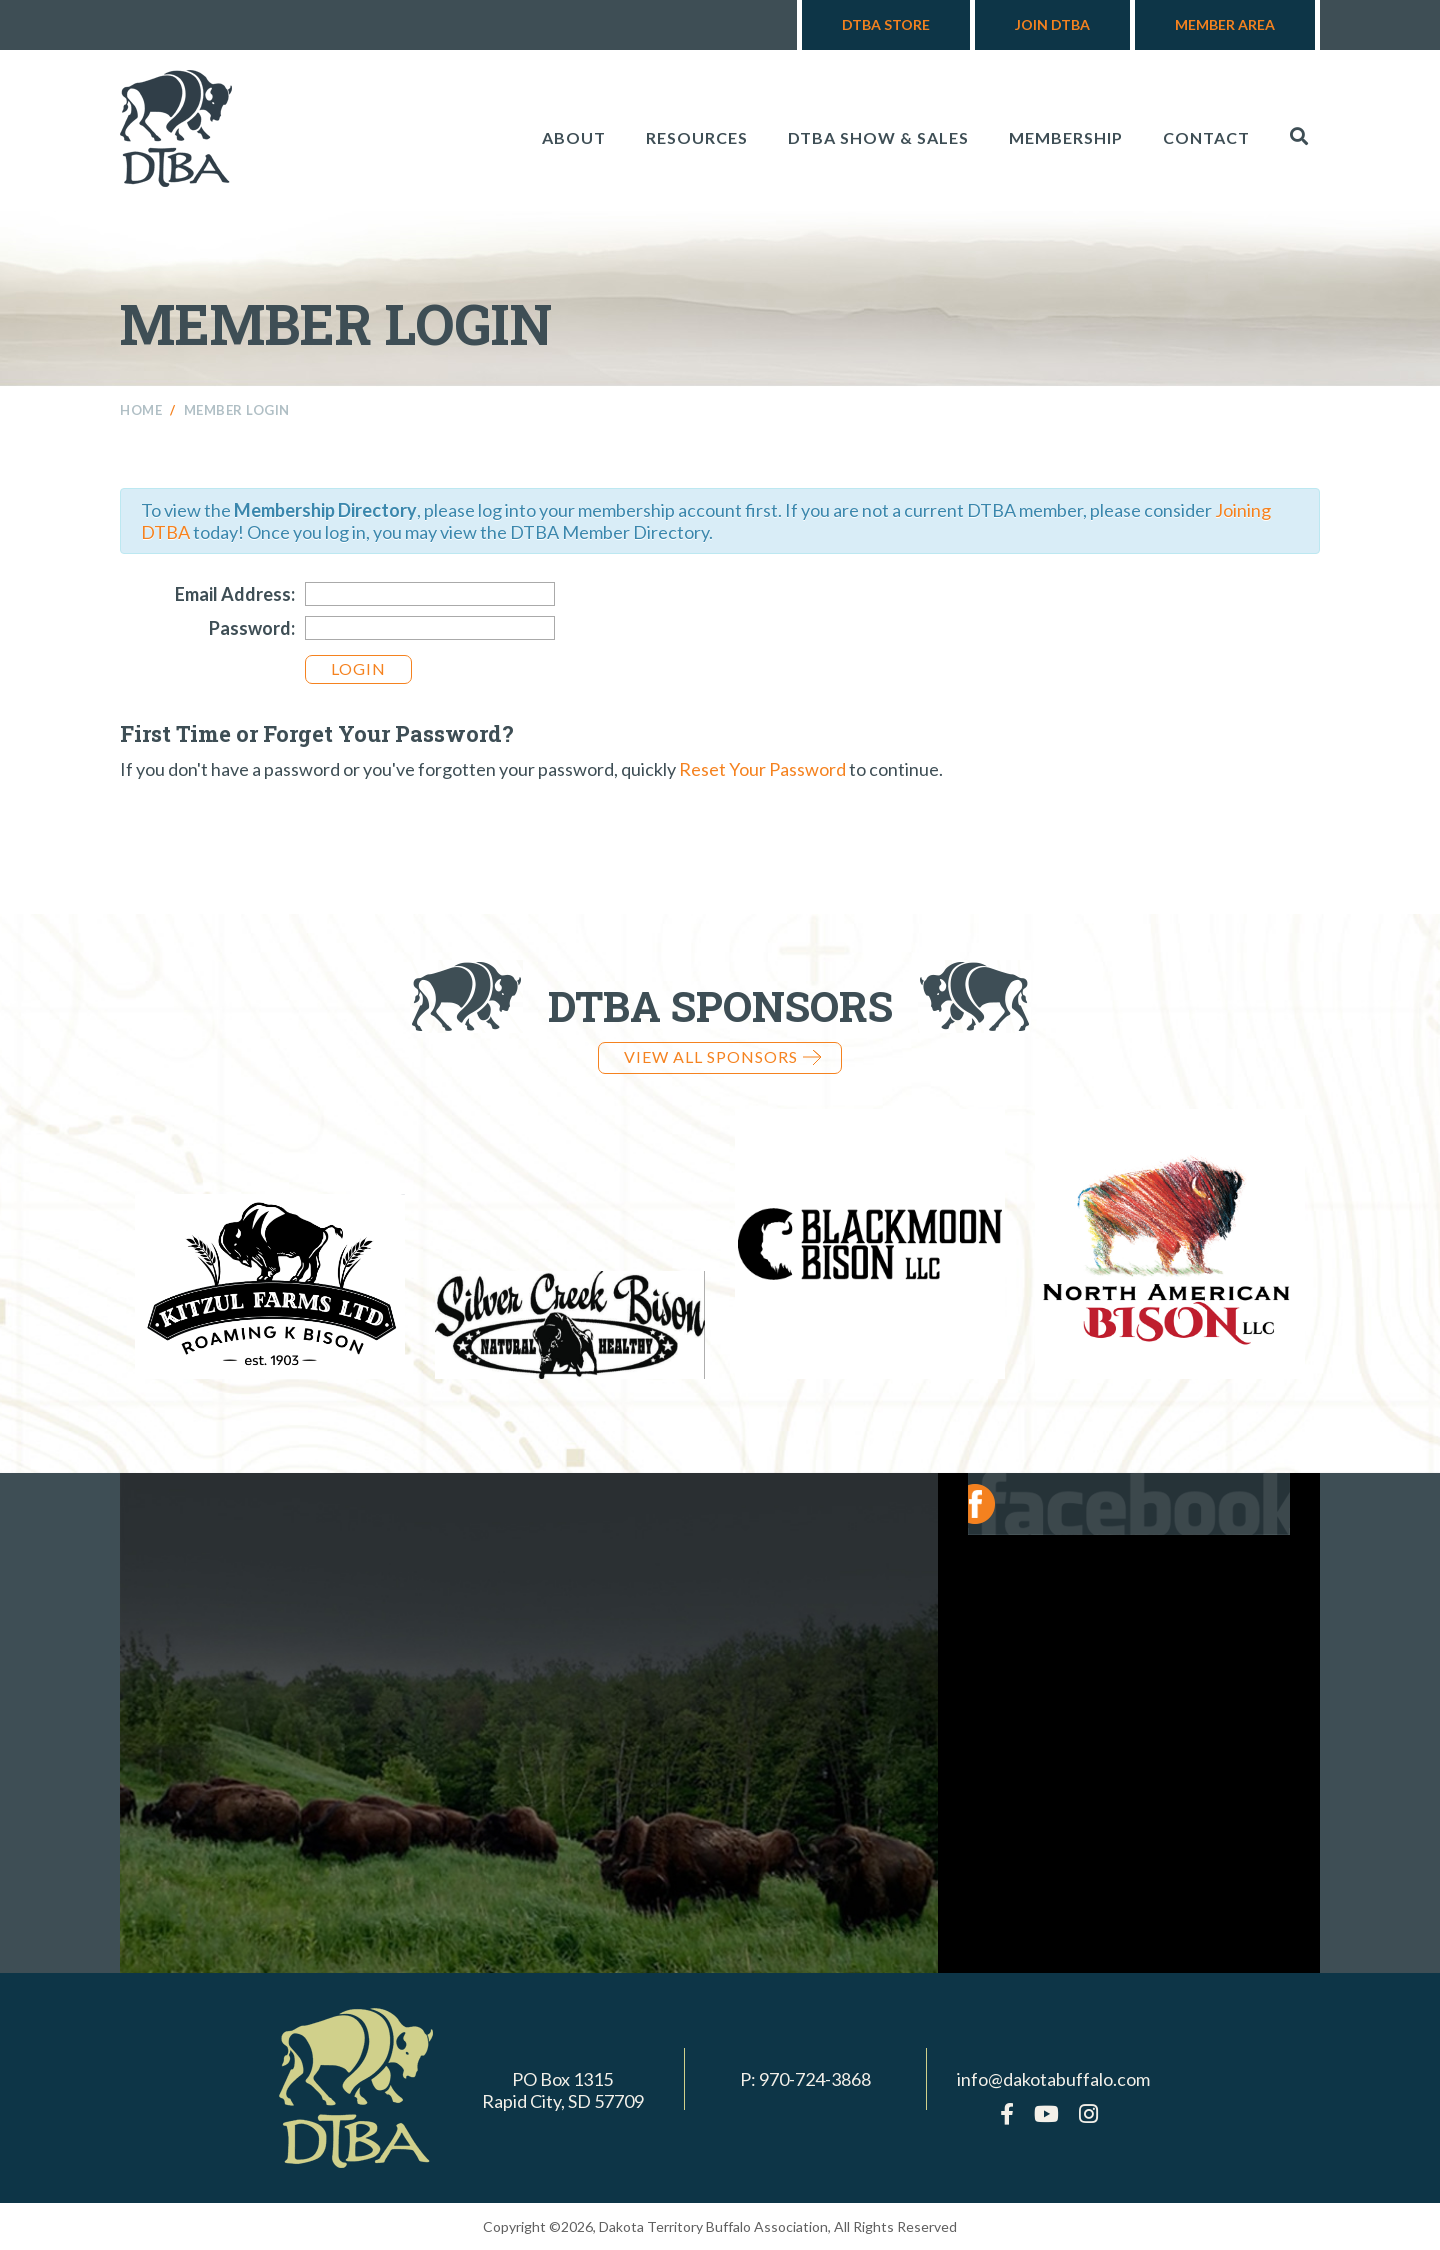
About (574, 137)
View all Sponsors (722, 1056)
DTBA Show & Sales (878, 137)
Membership (1066, 137)
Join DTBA (1052, 24)
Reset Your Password (762, 769)
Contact (1206, 137)
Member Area (1225, 24)
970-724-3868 (815, 2079)
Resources (697, 137)
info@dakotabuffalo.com (1053, 2079)
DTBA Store (886, 24)
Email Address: (235, 594)
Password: (252, 628)
